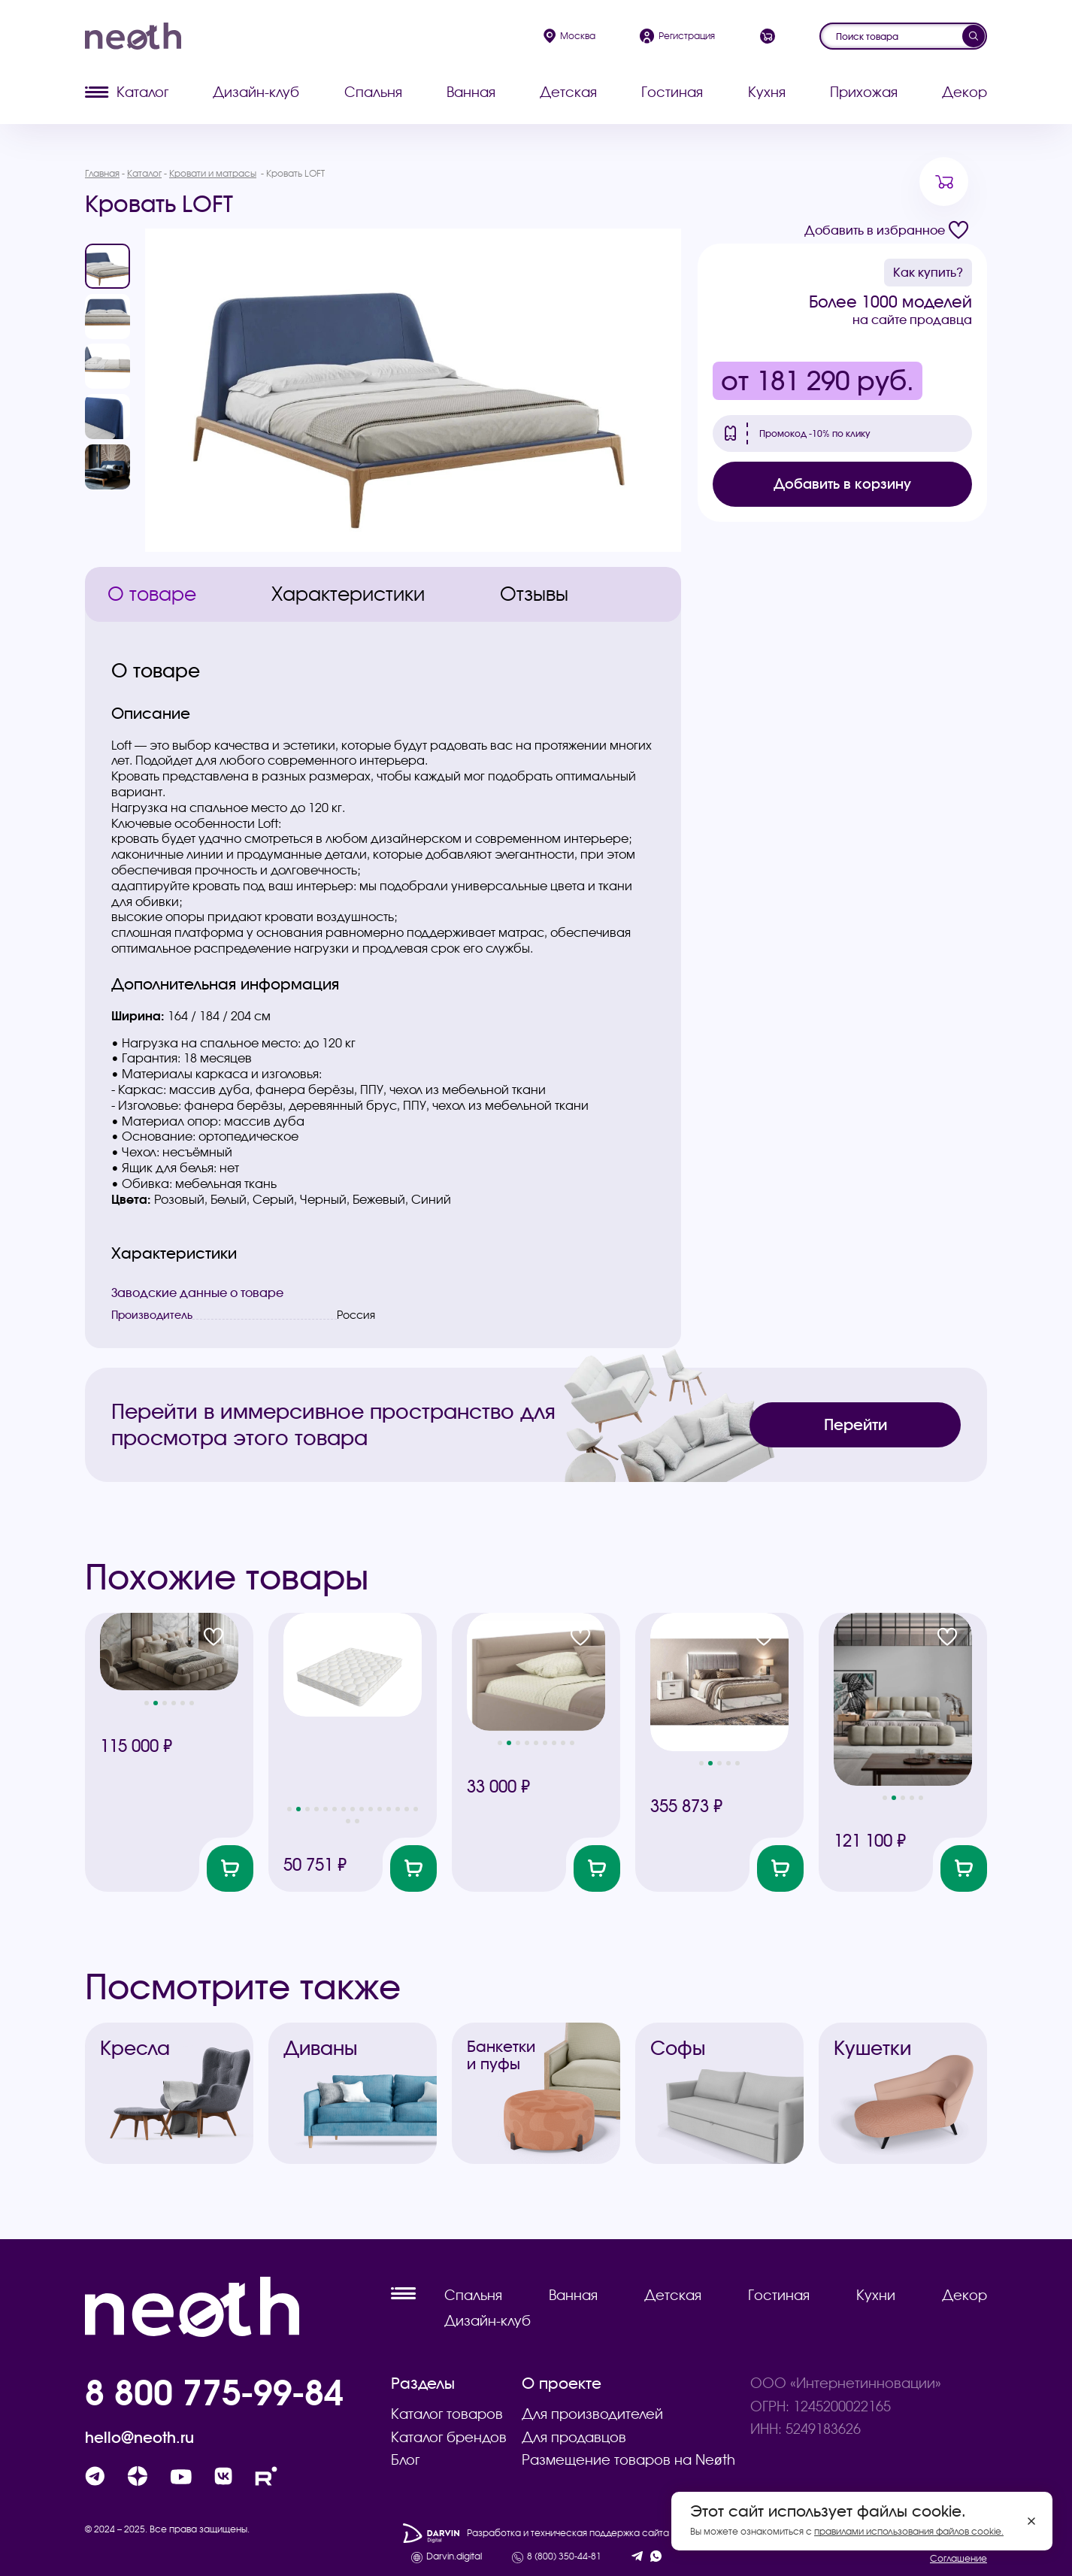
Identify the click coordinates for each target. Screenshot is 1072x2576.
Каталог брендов (449, 2437)
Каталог (126, 92)
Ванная (471, 92)
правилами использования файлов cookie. (909, 2531)
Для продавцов (574, 2437)
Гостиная (672, 92)
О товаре (152, 594)
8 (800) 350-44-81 (564, 2556)
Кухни (875, 2295)
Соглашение (958, 2558)
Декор (964, 92)
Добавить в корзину (842, 483)
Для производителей (592, 2414)
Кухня (767, 92)
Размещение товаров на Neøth (628, 2459)
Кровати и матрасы (212, 173)
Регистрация (677, 36)
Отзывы (534, 594)
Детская (568, 92)
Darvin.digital (454, 2556)
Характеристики (348, 594)
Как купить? (928, 272)
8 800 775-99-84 (214, 2391)
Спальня (373, 92)
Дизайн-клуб (256, 92)
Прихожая (864, 92)
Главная (102, 173)
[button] (146, 1703)
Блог (405, 2459)
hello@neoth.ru (139, 2437)
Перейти (855, 1424)
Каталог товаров (447, 2414)
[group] (413, 390)
